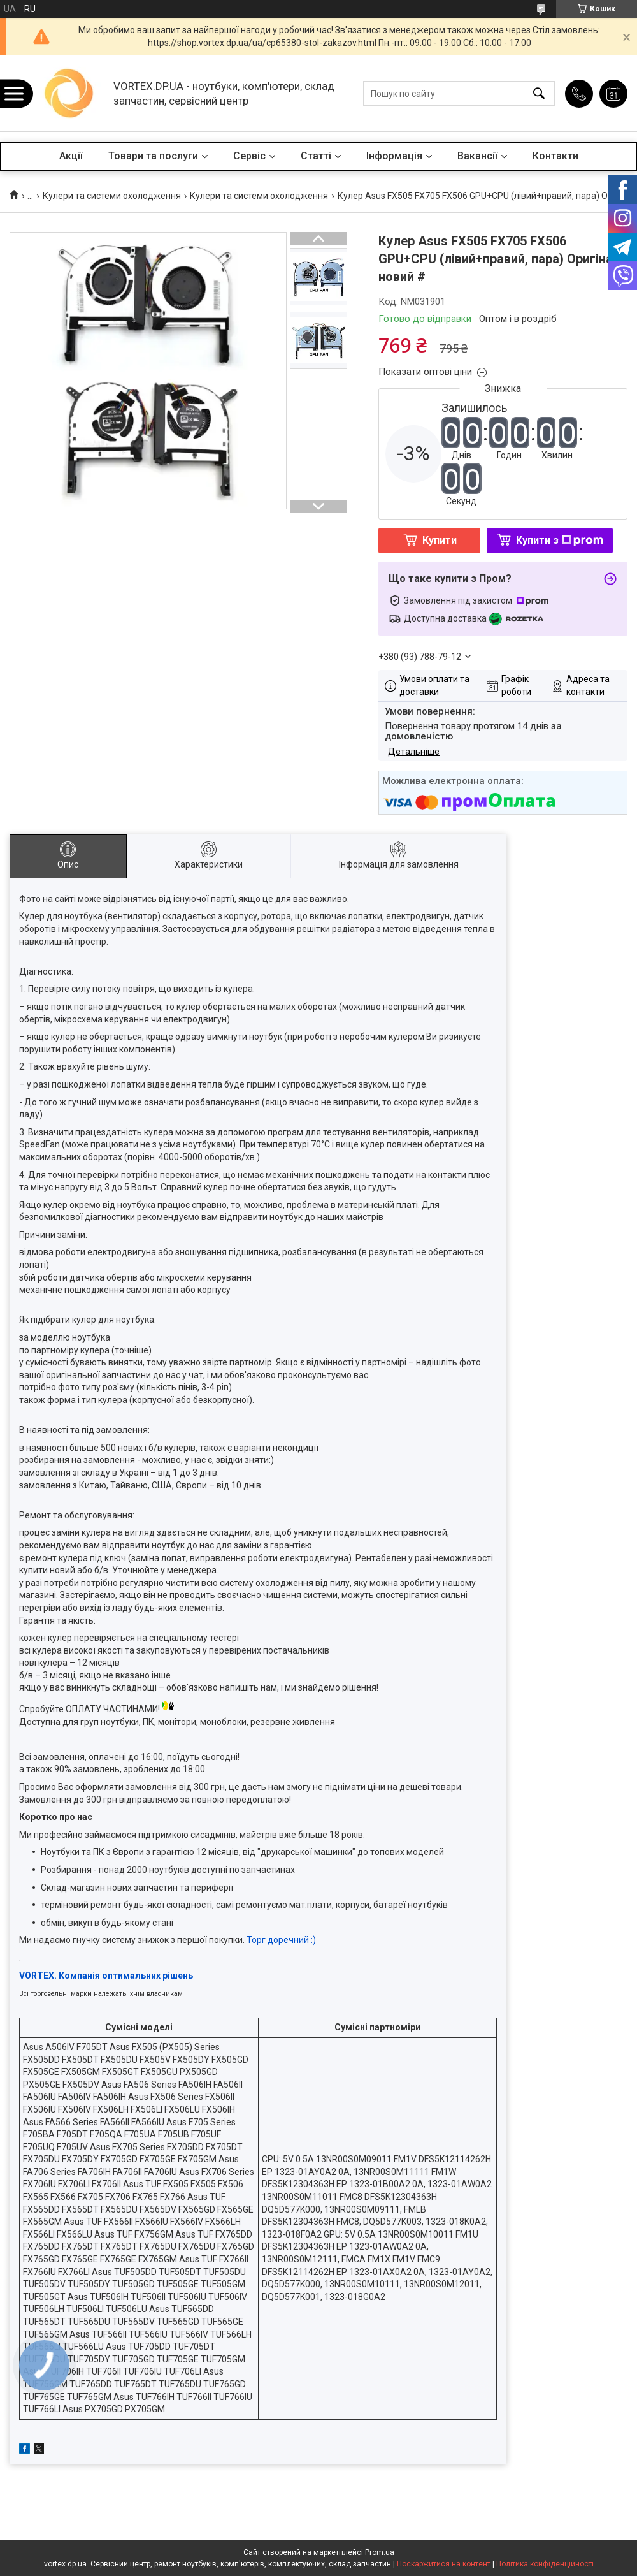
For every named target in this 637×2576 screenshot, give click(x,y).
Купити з (559, 540)
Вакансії (477, 156)
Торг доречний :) (281, 1940)
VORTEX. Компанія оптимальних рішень (106, 1975)
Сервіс (249, 156)
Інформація (394, 156)
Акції (71, 156)
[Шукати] (539, 93)
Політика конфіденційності (545, 2563)
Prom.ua (379, 2552)
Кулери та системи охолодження (112, 196)
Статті (316, 156)
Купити (439, 540)
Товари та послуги (153, 156)
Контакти (555, 156)
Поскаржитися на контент (443, 2563)
